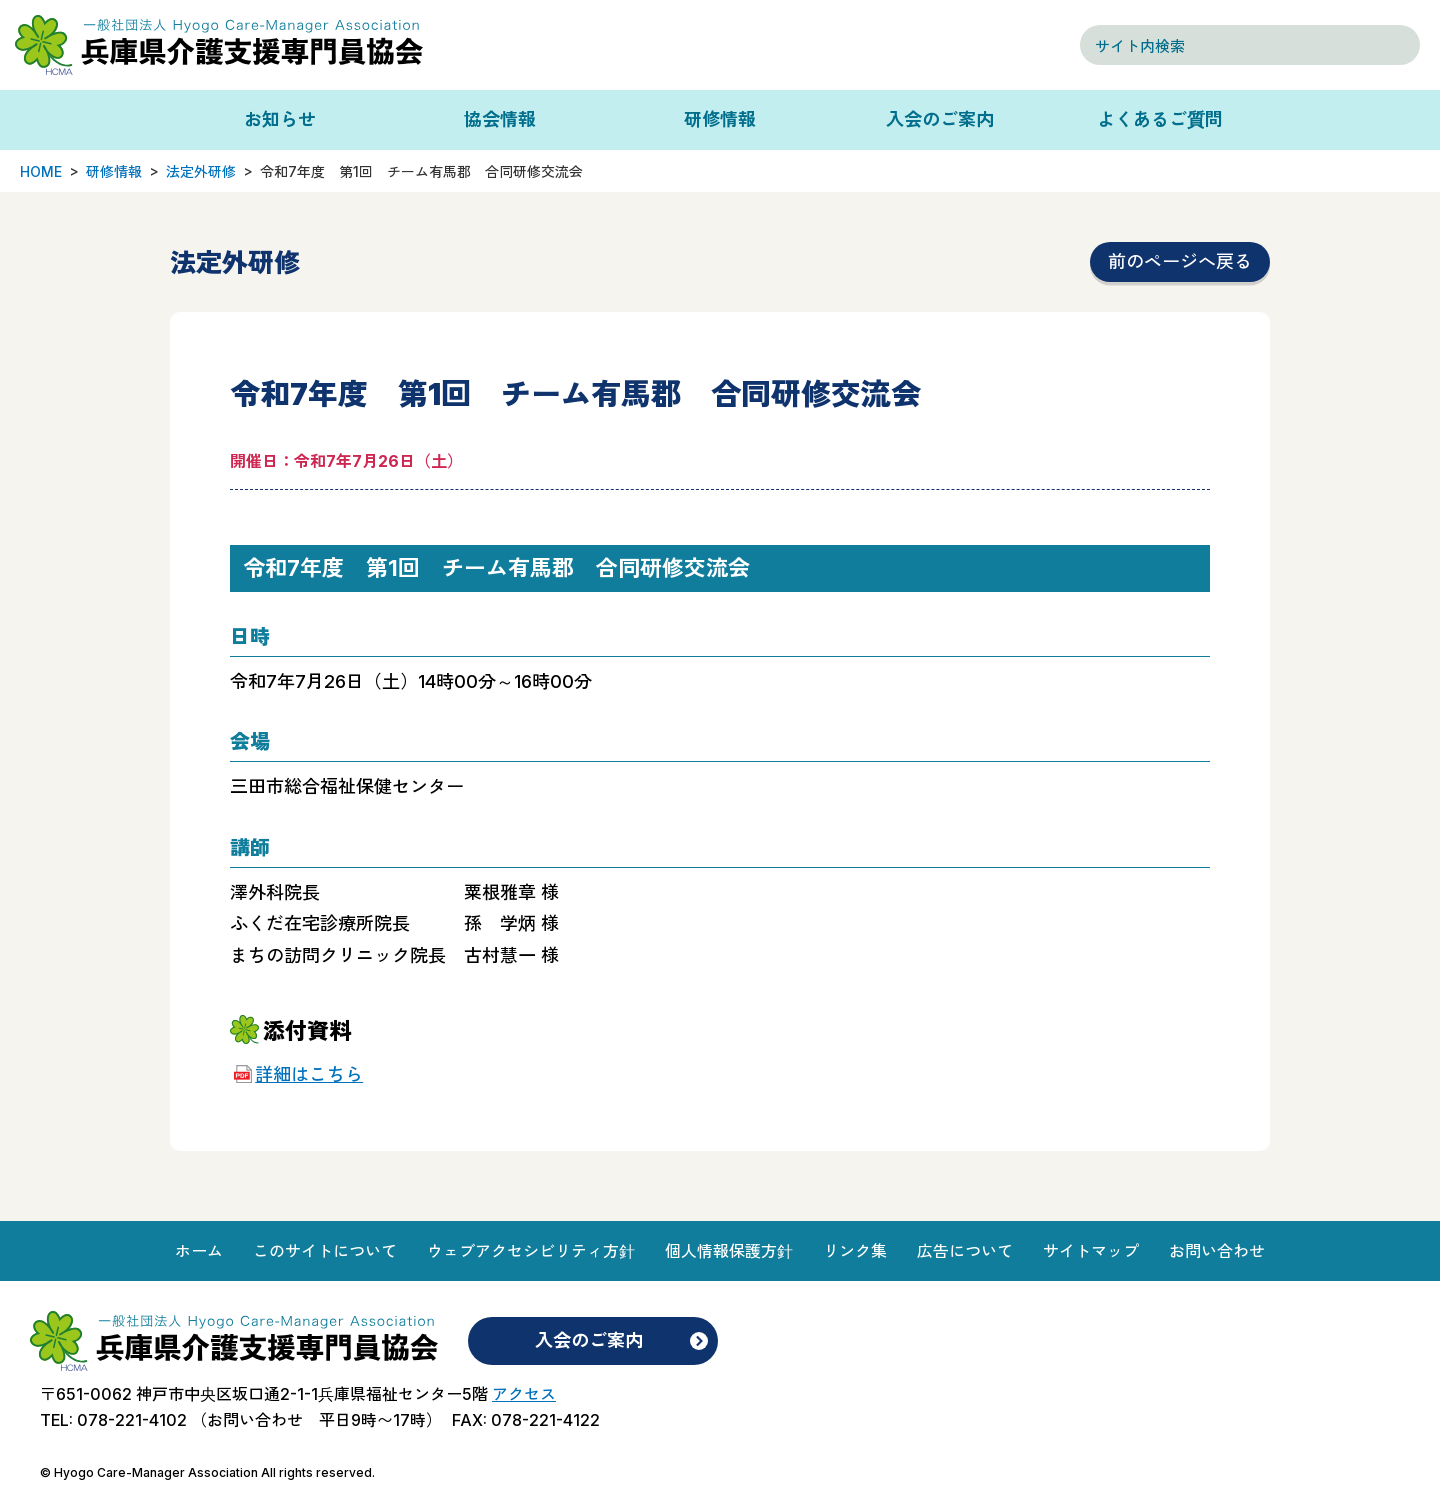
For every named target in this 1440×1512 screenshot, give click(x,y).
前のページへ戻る (1180, 261)
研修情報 (720, 119)
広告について (965, 1251)
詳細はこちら (309, 1074)
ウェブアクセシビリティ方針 (531, 1251)
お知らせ (280, 119)
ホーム (199, 1251)
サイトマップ (1091, 1251)
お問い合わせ (1217, 1251)
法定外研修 (201, 171)
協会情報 (500, 119)
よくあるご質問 (1160, 119)
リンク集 (855, 1251)
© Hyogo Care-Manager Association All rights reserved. (207, 1472)
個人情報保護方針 (729, 1251)
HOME (41, 171)
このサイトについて (325, 1251)
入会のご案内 (940, 119)
